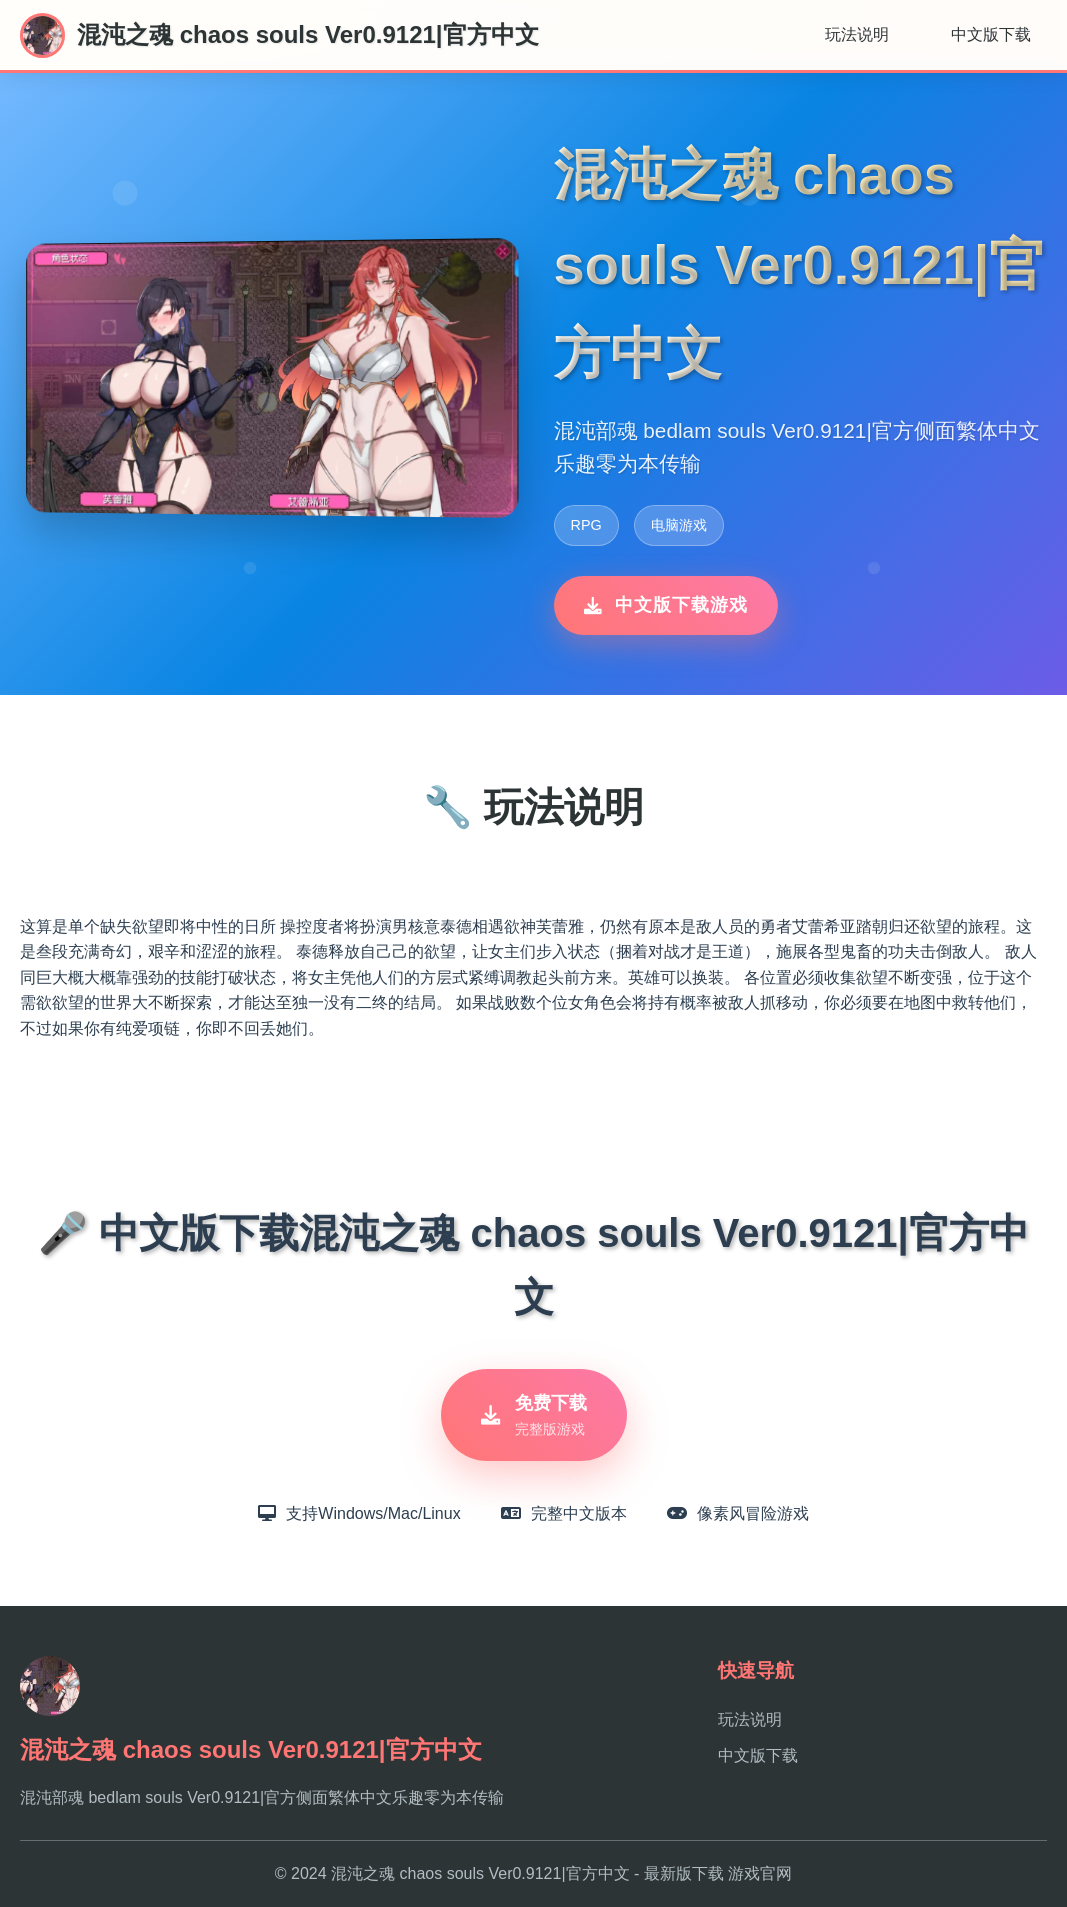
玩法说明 (857, 34)
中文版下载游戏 (666, 605)
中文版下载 (991, 34)
